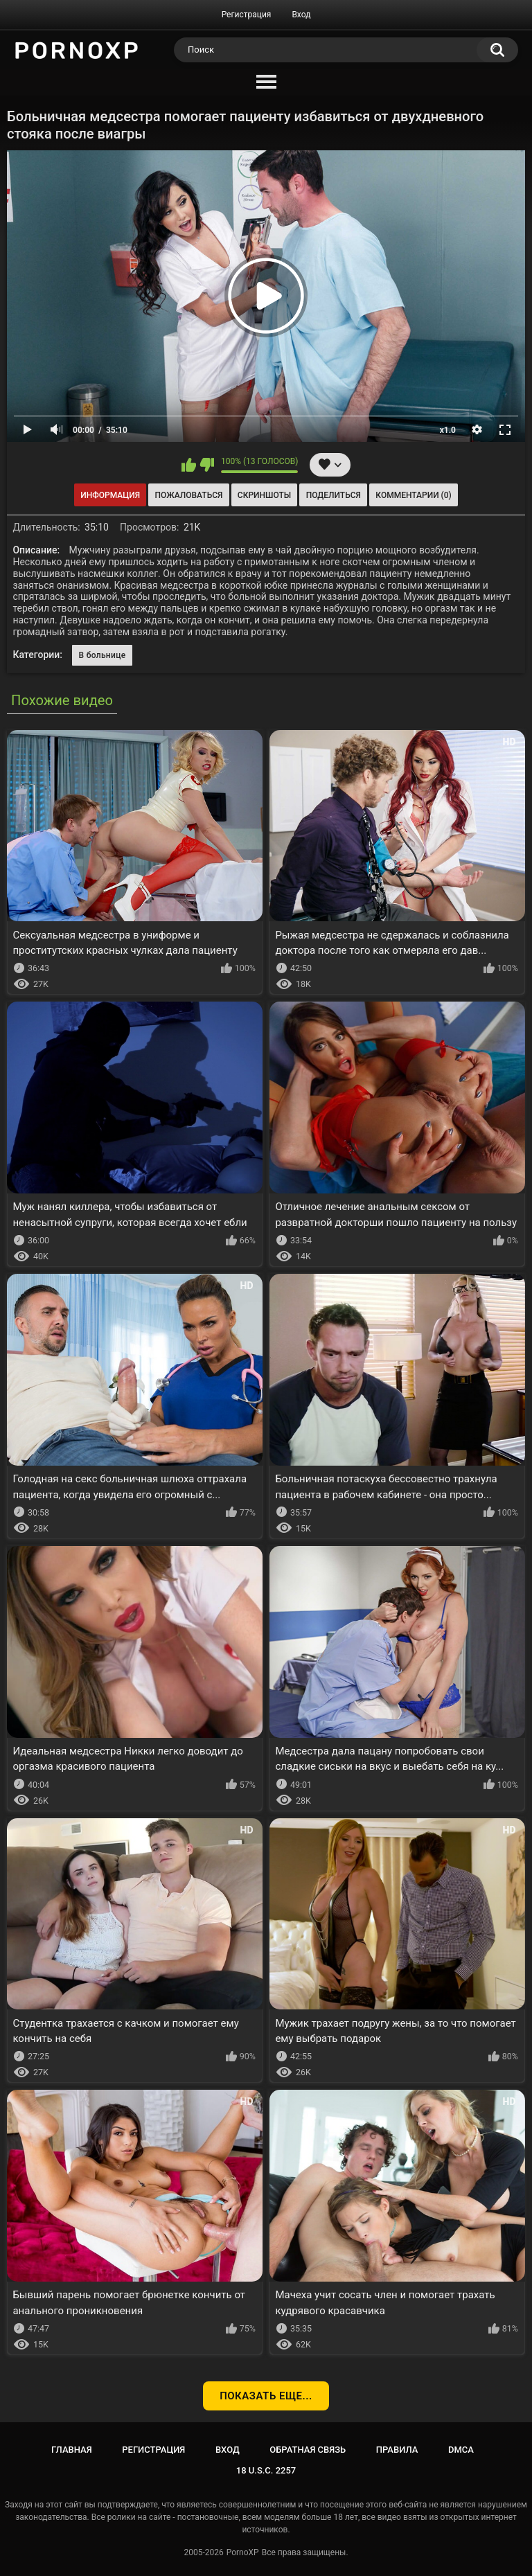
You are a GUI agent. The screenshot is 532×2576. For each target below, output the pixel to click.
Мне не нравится (207, 465)
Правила (397, 2449)
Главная (71, 2449)
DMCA (461, 2449)
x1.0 (448, 430)
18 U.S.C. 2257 (266, 2470)
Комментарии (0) (413, 495)
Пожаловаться (189, 495)
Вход (301, 14)
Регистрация (247, 14)
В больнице (102, 655)
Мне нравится (188, 465)
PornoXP (243, 2552)
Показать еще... (266, 2396)
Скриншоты (264, 495)
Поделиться (333, 495)
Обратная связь (307, 2449)
